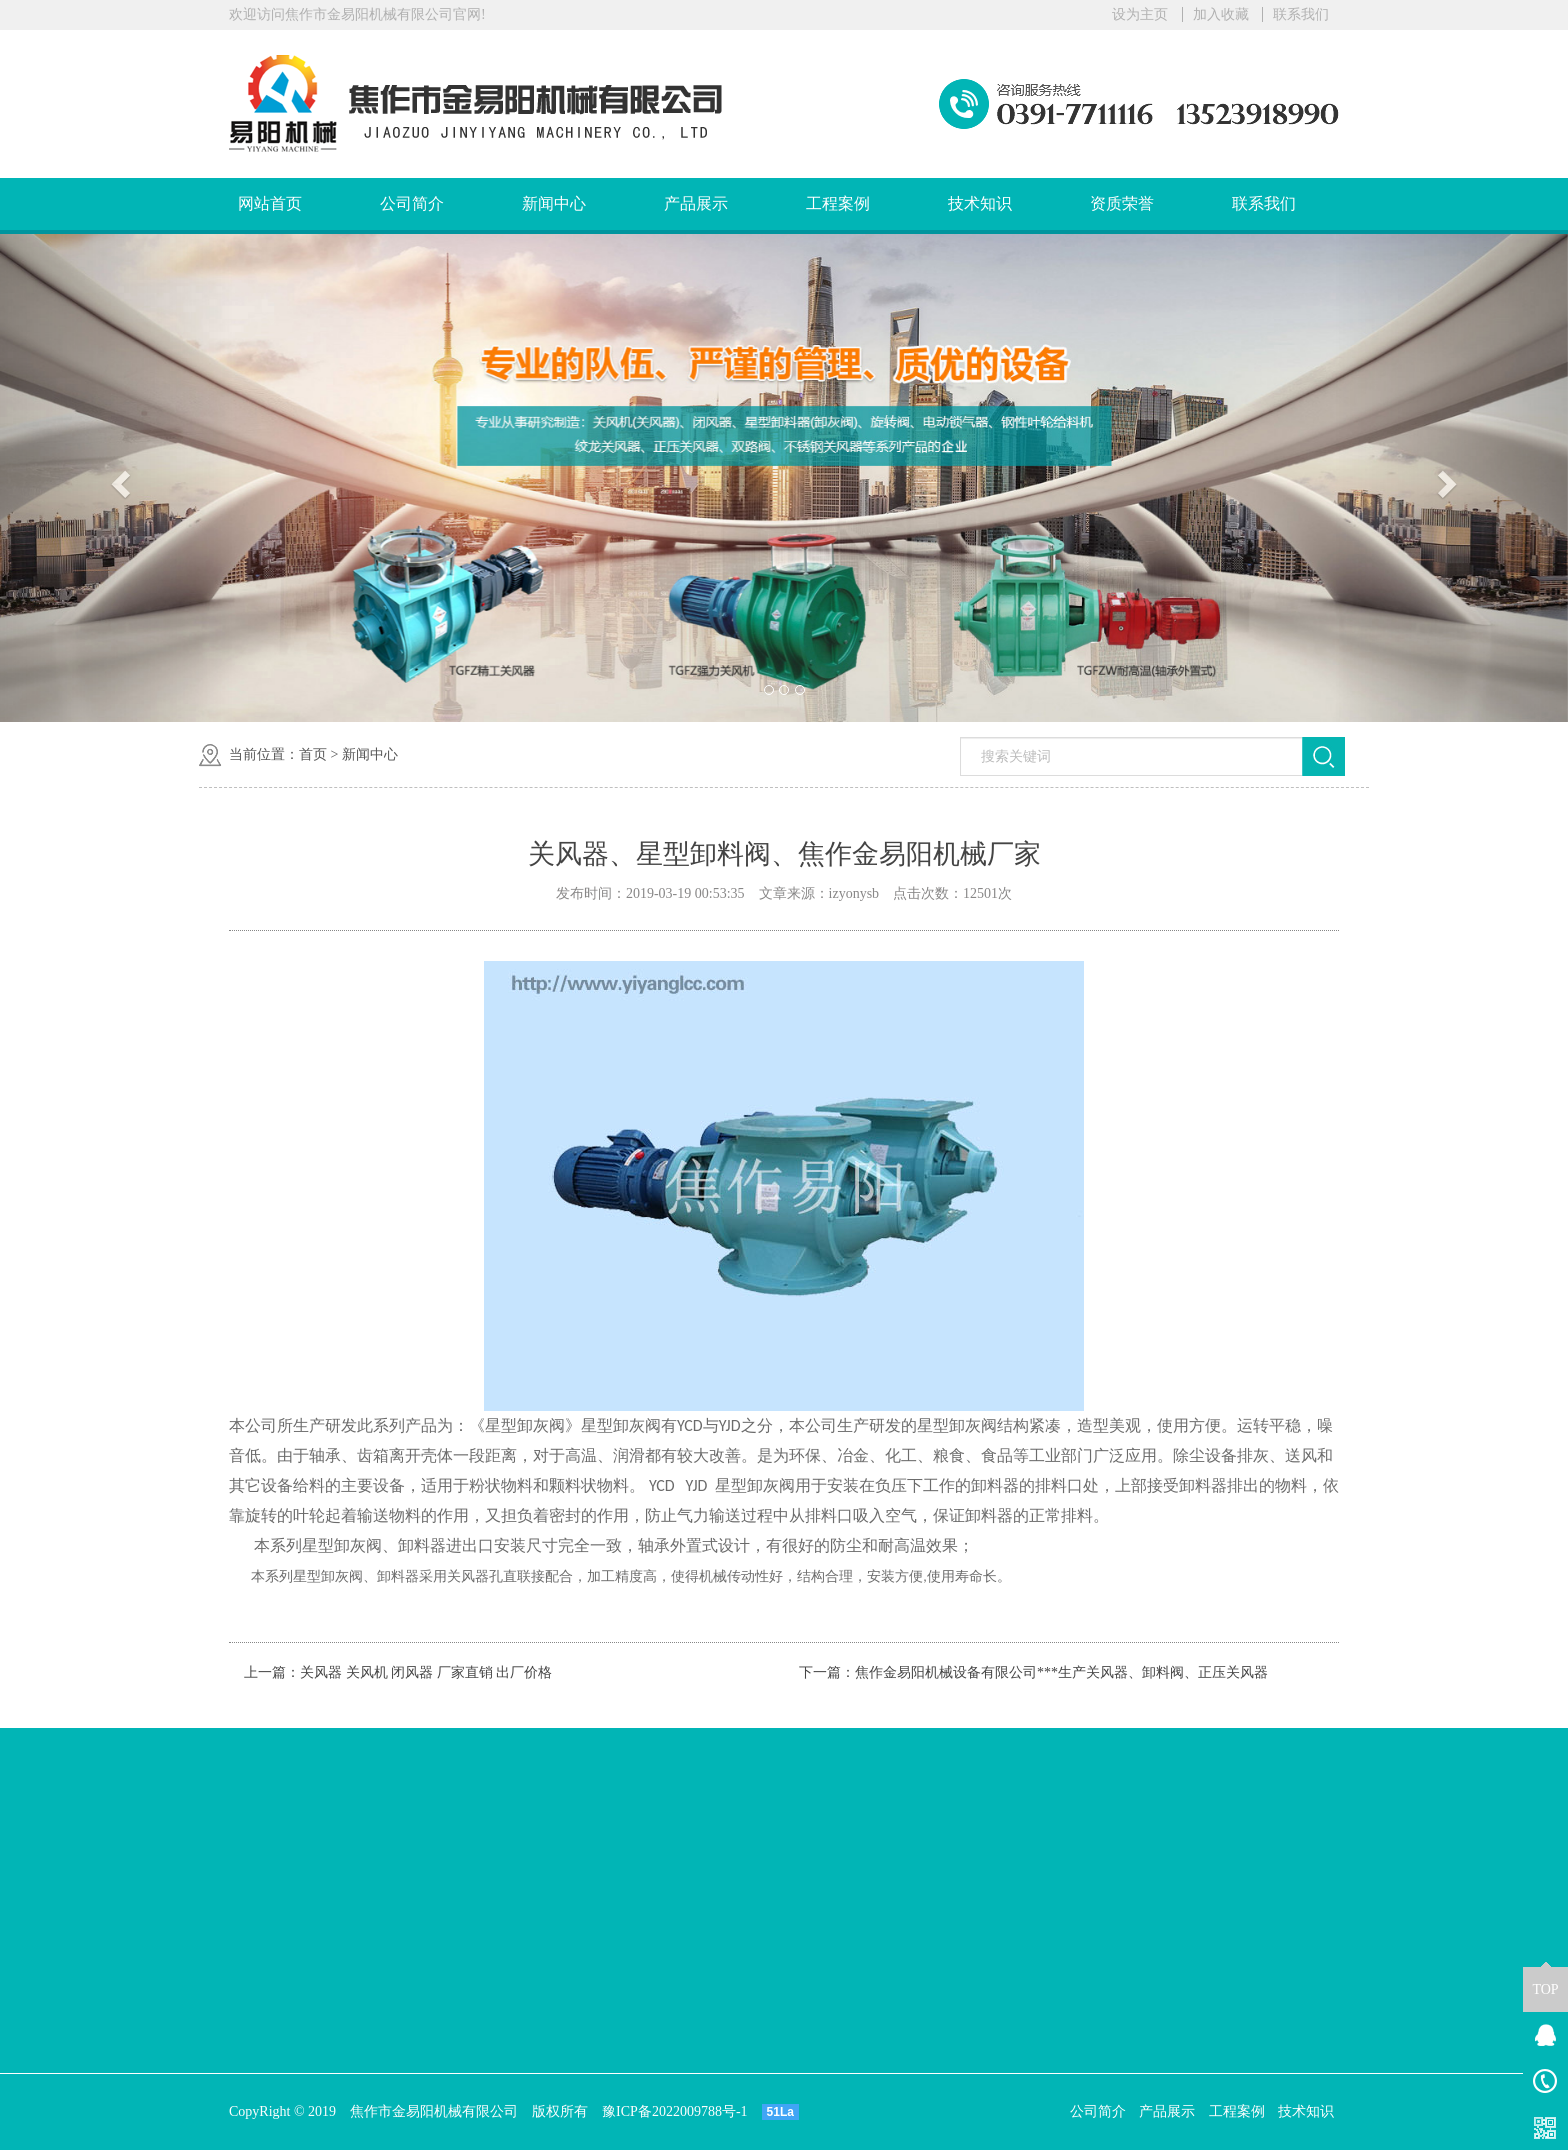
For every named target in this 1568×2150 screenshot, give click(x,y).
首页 (313, 754)
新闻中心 (554, 203)
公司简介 (412, 203)
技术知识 (980, 203)
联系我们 (1301, 14)
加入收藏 (1221, 14)
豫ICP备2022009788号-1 (674, 2111)
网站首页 (270, 203)
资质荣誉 (1122, 203)
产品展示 (696, 203)
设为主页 (1140, 14)
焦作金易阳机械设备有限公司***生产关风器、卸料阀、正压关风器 (1061, 1672)
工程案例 (838, 203)
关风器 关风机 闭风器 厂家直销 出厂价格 (426, 1672)
